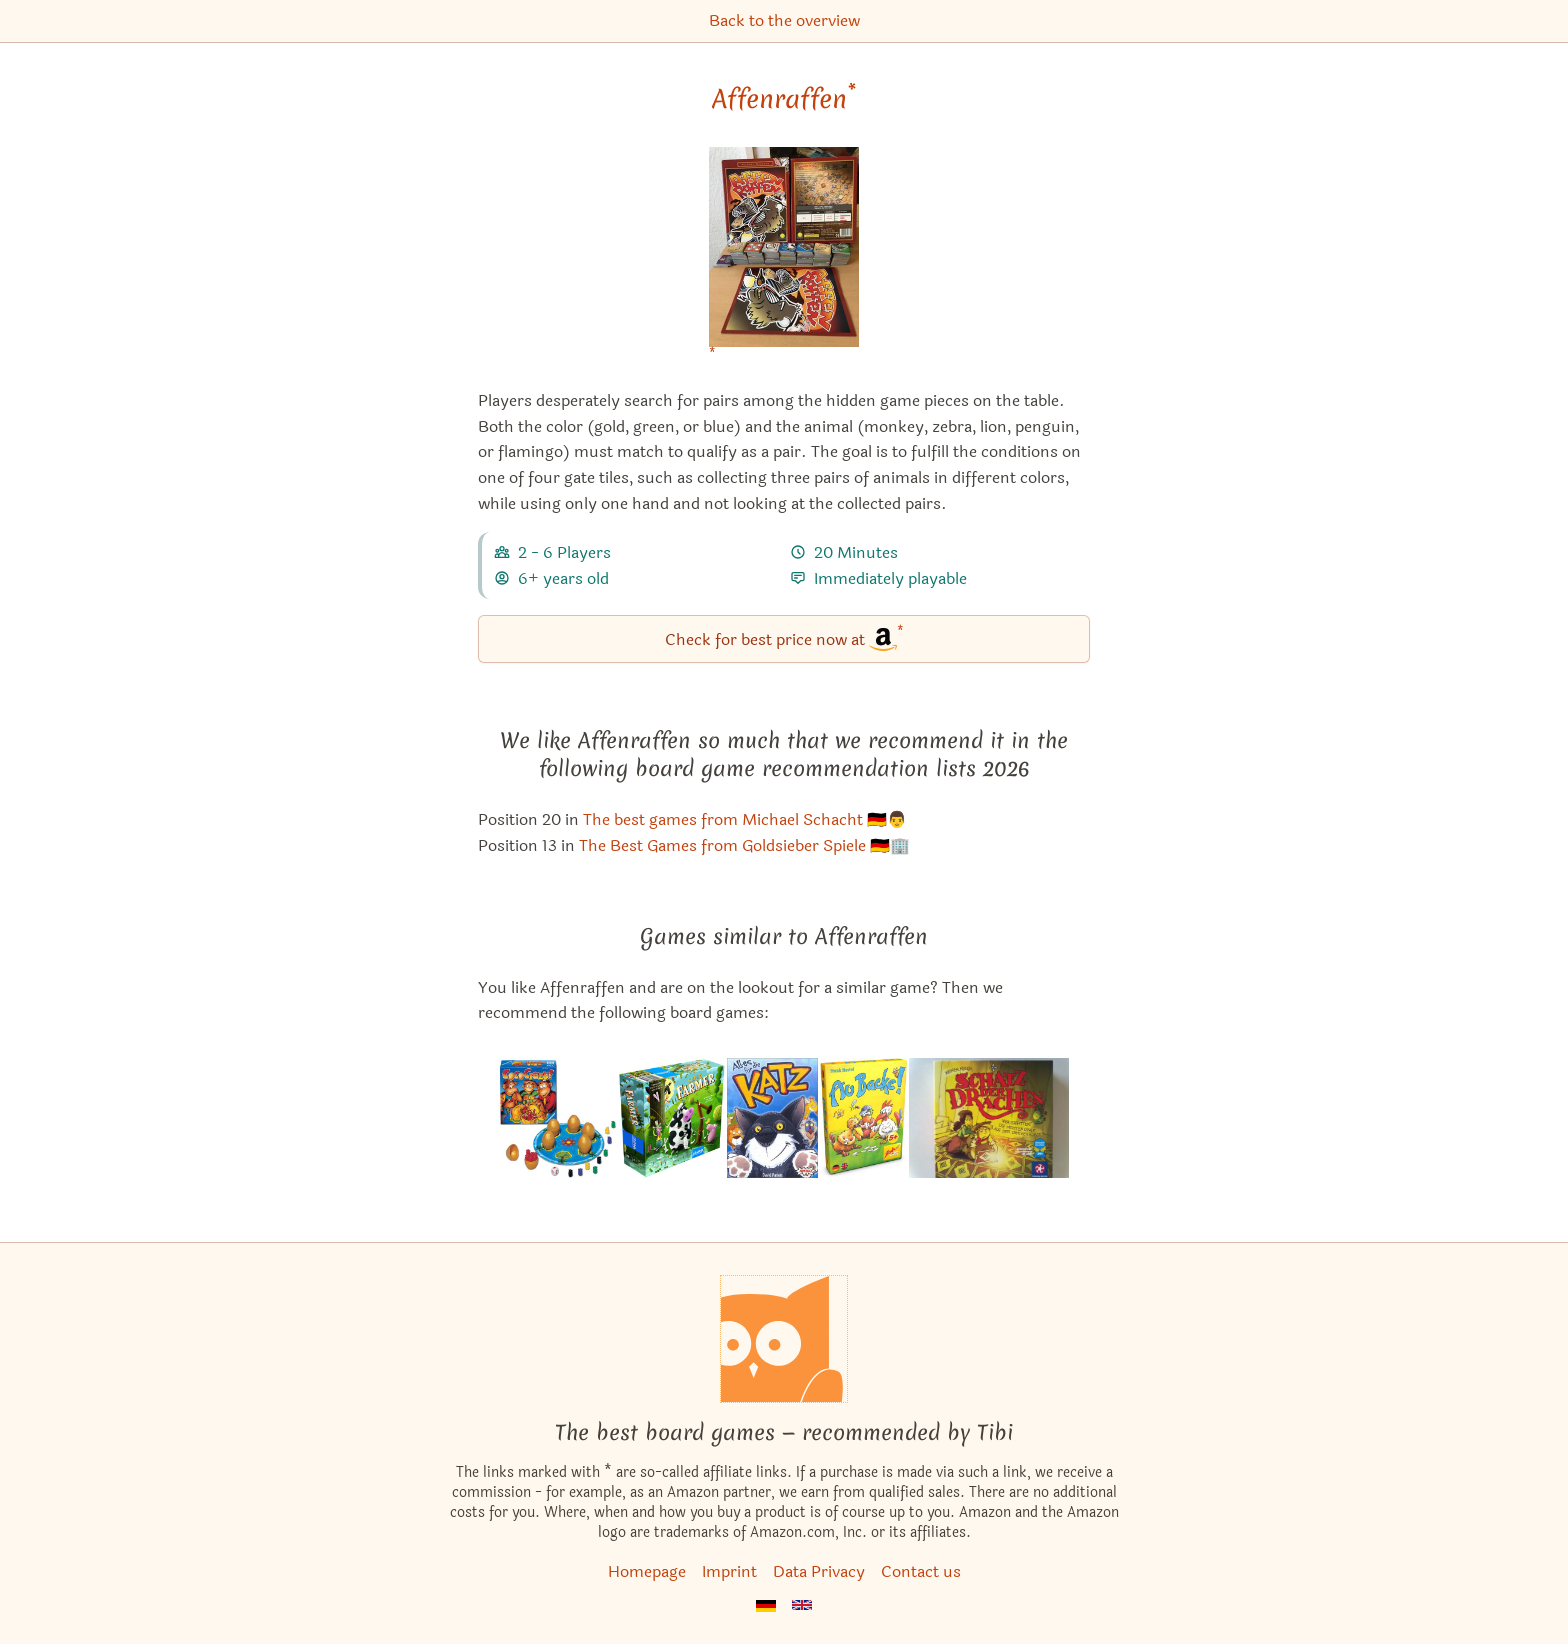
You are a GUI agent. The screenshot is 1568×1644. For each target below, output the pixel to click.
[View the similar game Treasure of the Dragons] (989, 1118)
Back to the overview (784, 20)
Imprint (729, 1571)
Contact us (921, 1571)
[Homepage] (784, 1339)
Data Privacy (819, 1571)
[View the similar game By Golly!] (864, 1118)
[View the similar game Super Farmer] (672, 1118)
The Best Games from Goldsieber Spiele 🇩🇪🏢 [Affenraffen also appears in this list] (744, 845)
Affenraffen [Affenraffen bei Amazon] (784, 99)
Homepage (647, 1571)
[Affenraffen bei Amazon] (784, 259)
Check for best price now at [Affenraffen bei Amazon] (784, 637)
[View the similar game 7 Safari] (772, 1118)
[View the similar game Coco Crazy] (558, 1118)
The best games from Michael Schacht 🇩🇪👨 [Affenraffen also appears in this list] (745, 819)
